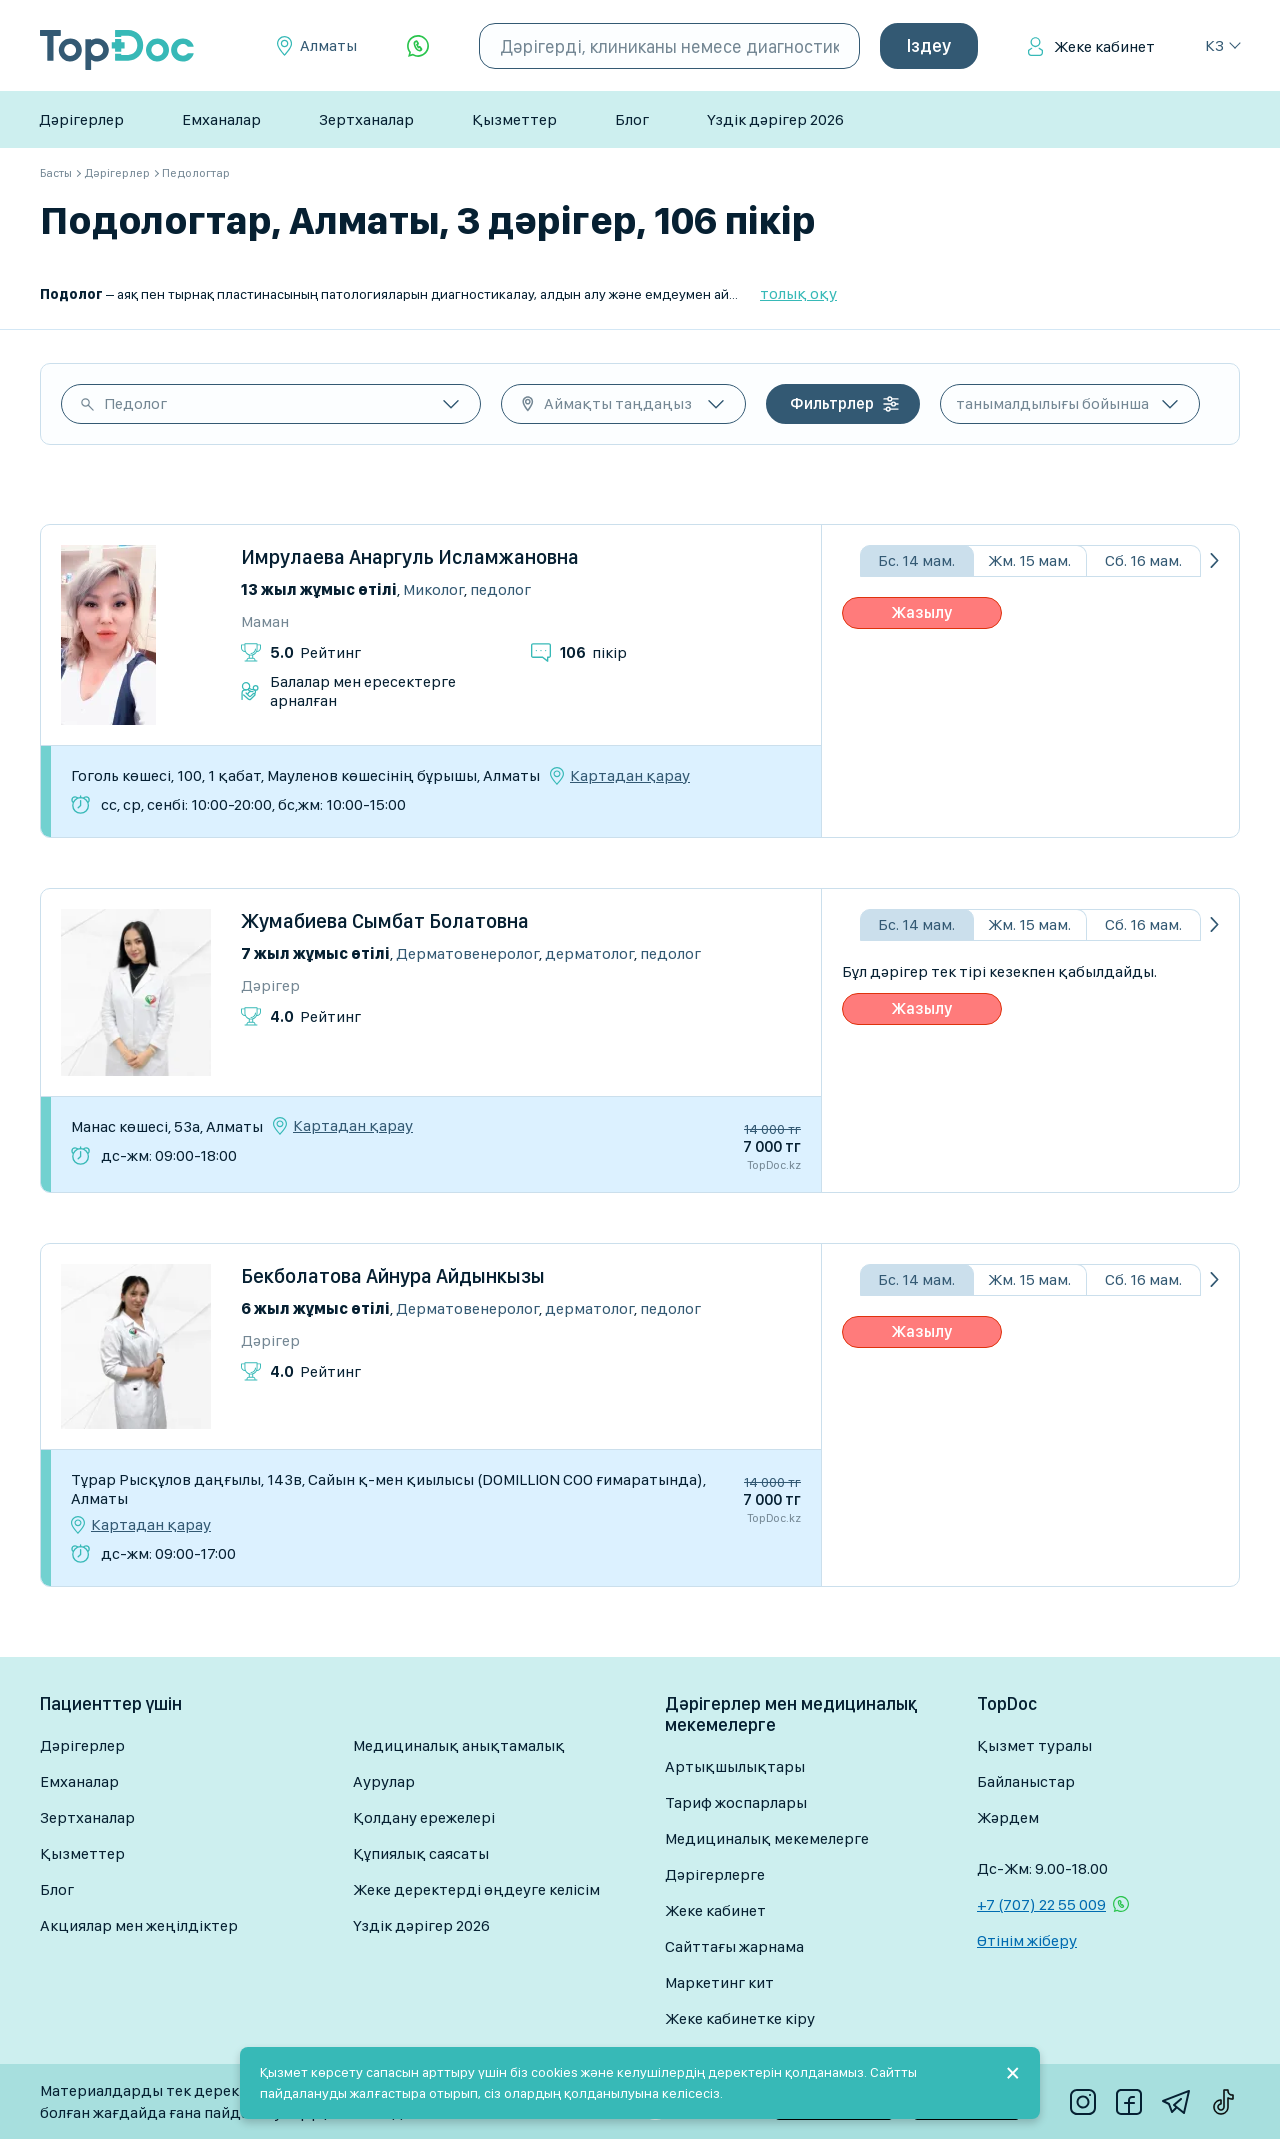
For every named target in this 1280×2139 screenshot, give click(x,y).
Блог (632, 119)
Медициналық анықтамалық (459, 1745)
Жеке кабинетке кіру (740, 2018)
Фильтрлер (832, 403)
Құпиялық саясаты (421, 1853)
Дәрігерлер (81, 119)
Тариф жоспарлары (736, 1802)
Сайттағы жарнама (734, 1946)
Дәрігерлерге (715, 1874)
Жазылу (922, 612)
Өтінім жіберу (1027, 1940)
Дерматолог (589, 953)
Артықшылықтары (735, 1766)
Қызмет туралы (1034, 1745)
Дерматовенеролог (467, 953)
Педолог (135, 403)
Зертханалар (366, 119)
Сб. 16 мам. (1143, 560)
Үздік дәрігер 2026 (775, 119)
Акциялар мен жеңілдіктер (139, 1925)
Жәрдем (1008, 1817)
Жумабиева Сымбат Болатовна (385, 921)
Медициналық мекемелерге (767, 1838)
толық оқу (798, 293)
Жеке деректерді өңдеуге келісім (476, 1889)
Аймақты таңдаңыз (618, 403)
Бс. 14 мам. (916, 560)
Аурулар (384, 1781)
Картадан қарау (630, 776)
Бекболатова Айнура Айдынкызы (393, 1276)
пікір (593, 652)
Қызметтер (514, 119)
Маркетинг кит (719, 1982)
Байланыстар (1026, 1781)
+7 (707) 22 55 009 (1041, 1904)
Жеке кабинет (1104, 46)
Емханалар (221, 119)
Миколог (433, 589)
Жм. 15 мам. (1029, 560)
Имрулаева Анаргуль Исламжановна (410, 557)
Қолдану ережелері (424, 1817)
